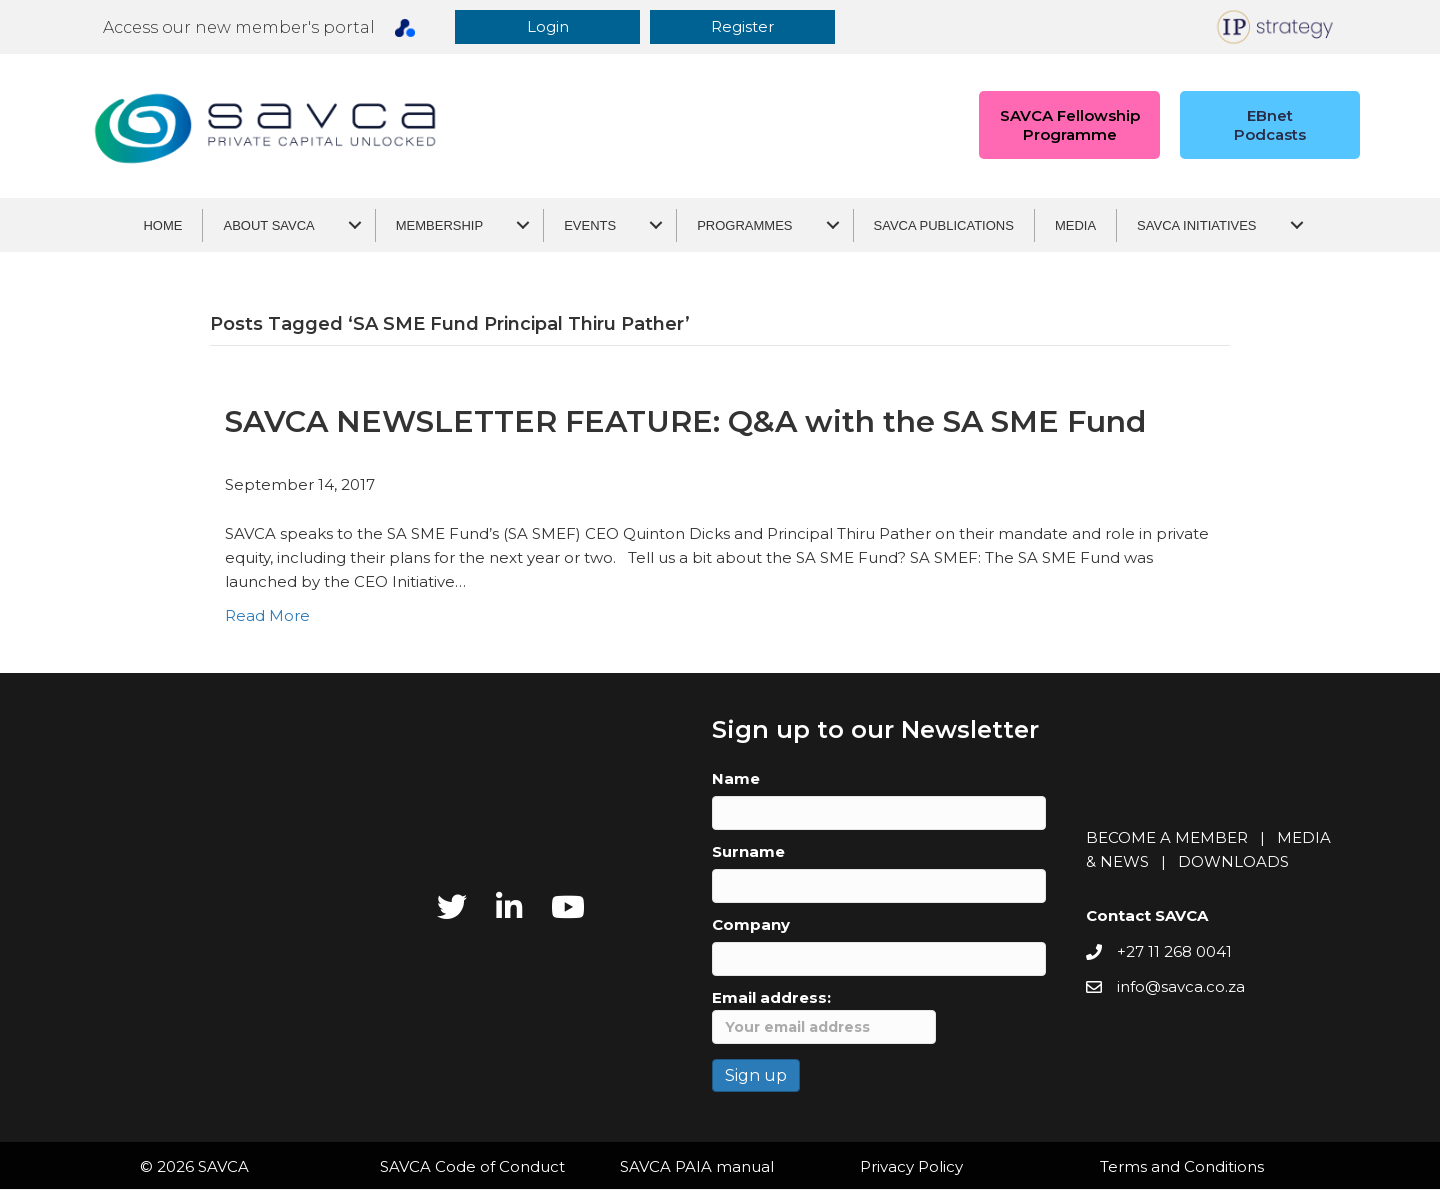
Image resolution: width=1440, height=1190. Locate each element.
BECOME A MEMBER (1167, 839)
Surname (748, 852)
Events (590, 226)
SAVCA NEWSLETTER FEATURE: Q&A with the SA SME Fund (685, 422)
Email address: (824, 1017)
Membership (439, 226)
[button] (555, 27)
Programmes (744, 226)
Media (1075, 226)
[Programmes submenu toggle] (833, 226)
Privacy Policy (911, 1167)
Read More (267, 616)
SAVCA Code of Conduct (472, 1167)
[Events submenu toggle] (656, 226)
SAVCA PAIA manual (697, 1167)
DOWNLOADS (1233, 863)
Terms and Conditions (1182, 1167)
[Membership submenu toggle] (523, 226)
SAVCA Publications (944, 226)
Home (162, 226)
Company (751, 925)
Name (736, 779)
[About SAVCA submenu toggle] (355, 226)
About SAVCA (268, 226)
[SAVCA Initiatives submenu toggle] (1297, 226)
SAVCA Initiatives (1196, 226)
